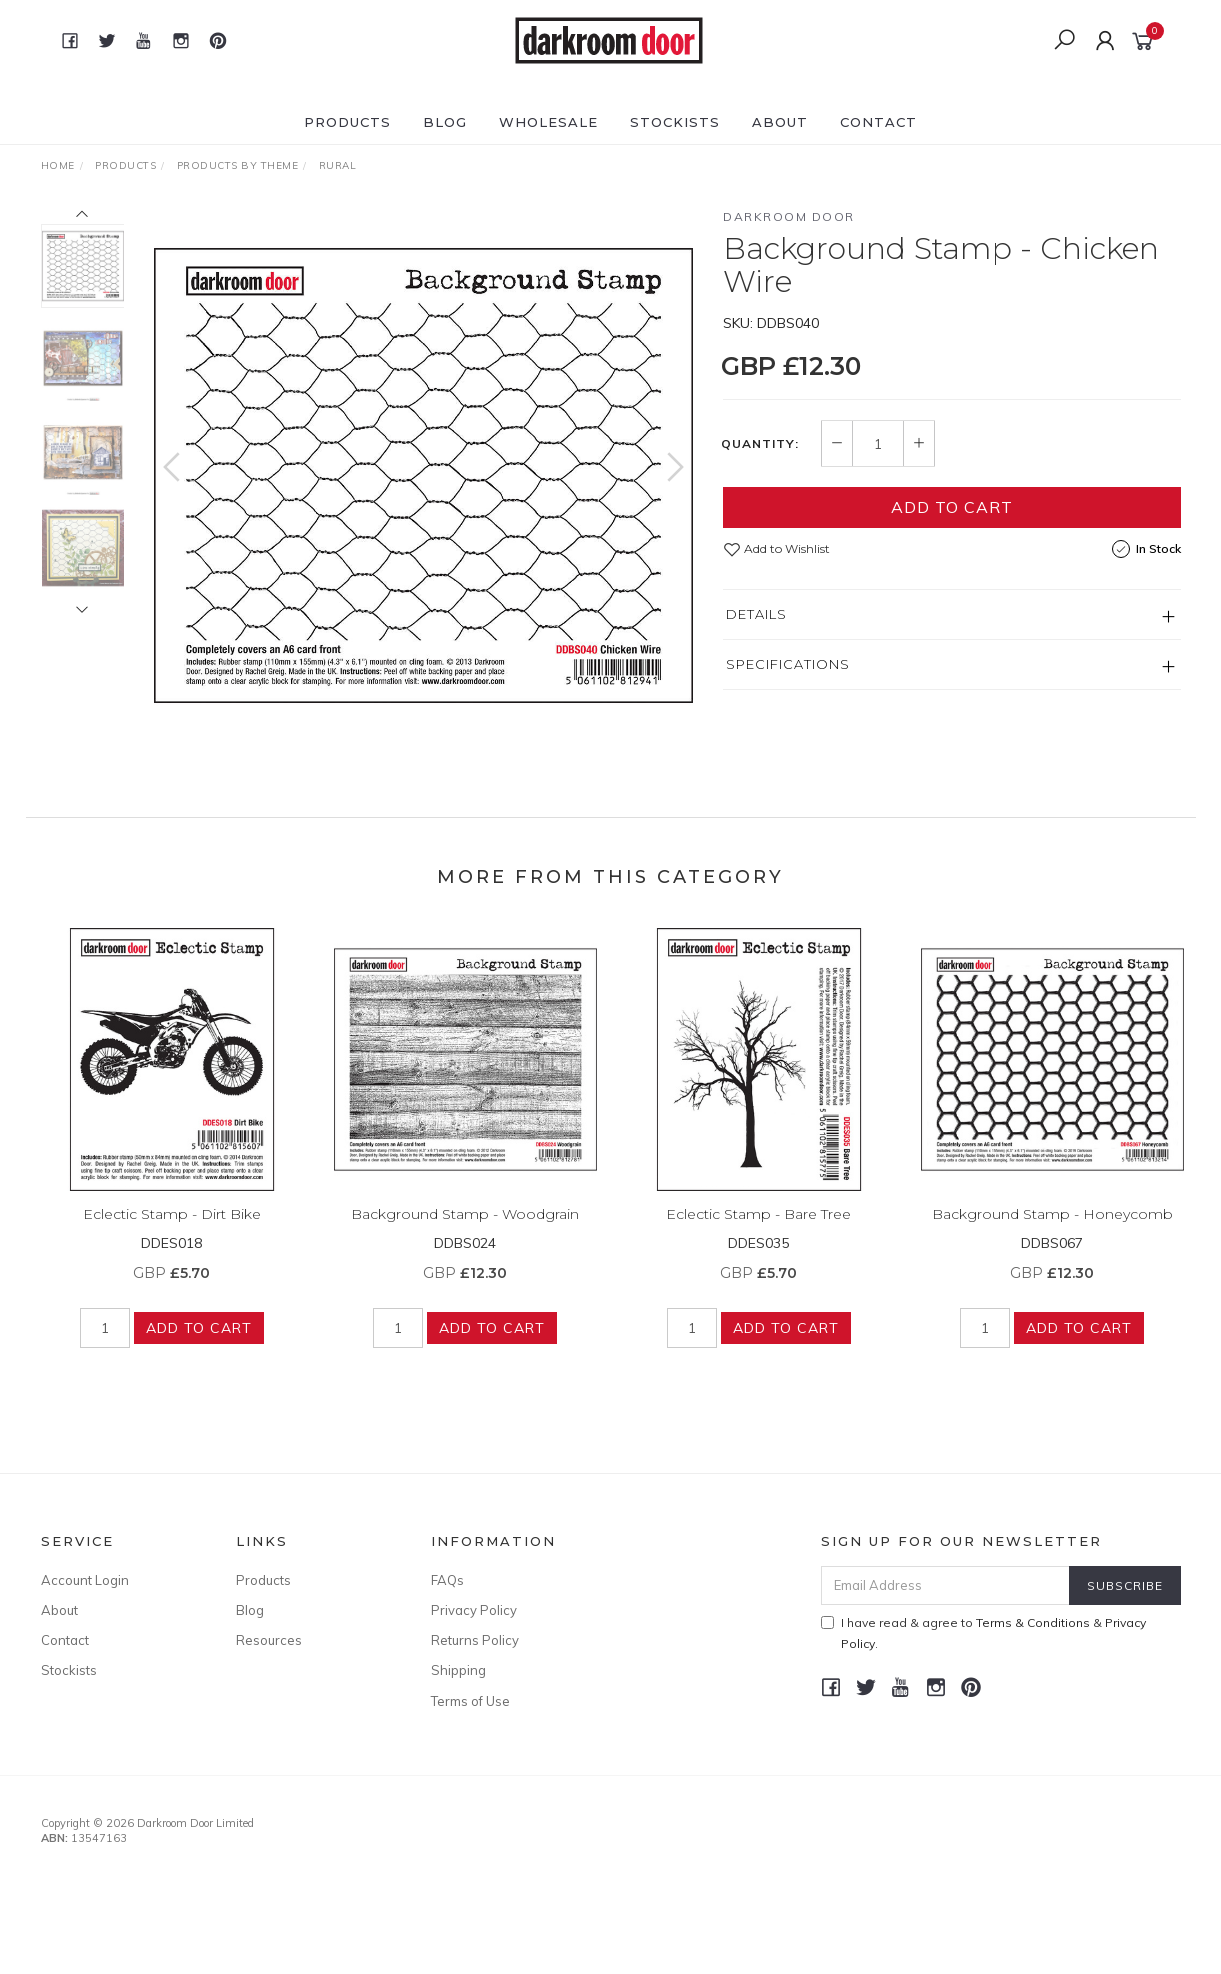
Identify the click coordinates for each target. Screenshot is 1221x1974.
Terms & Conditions (1033, 1622)
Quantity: (760, 444)
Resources (269, 1640)
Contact (878, 122)
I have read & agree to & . (983, 1633)
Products (347, 122)
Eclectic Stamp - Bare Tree (758, 1228)
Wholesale (548, 122)
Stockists (675, 122)
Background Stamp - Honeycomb (1052, 1228)
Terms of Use (470, 1701)
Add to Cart (952, 507)
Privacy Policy (474, 1610)
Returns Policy (475, 1640)
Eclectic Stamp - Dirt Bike (172, 1228)
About (780, 122)
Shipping (458, 1670)
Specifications (788, 664)
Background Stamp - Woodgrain (465, 1228)
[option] (423, 475)
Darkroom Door (789, 216)
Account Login (85, 1580)
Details (756, 614)
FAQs (447, 1580)
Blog (445, 122)
